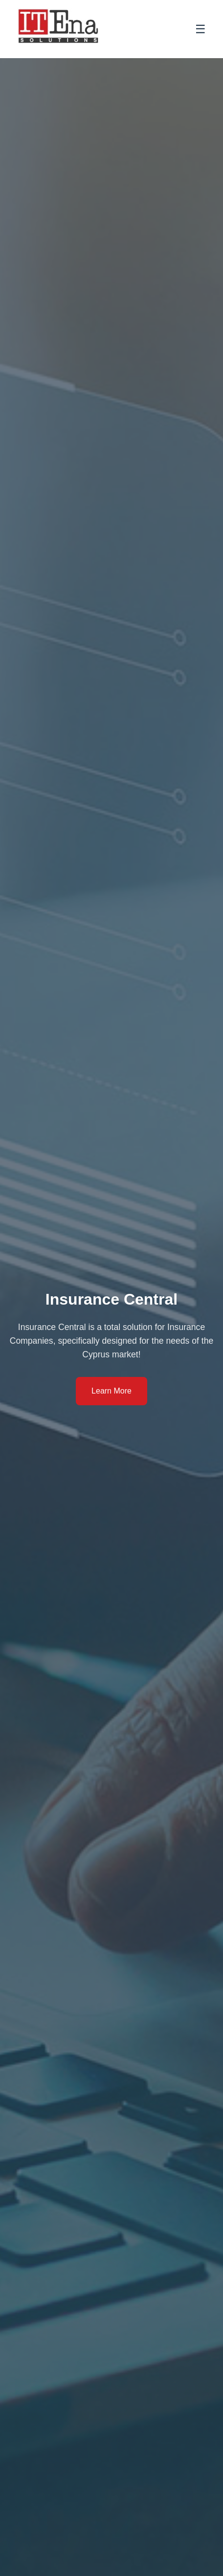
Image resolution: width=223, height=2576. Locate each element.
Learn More (111, 1391)
